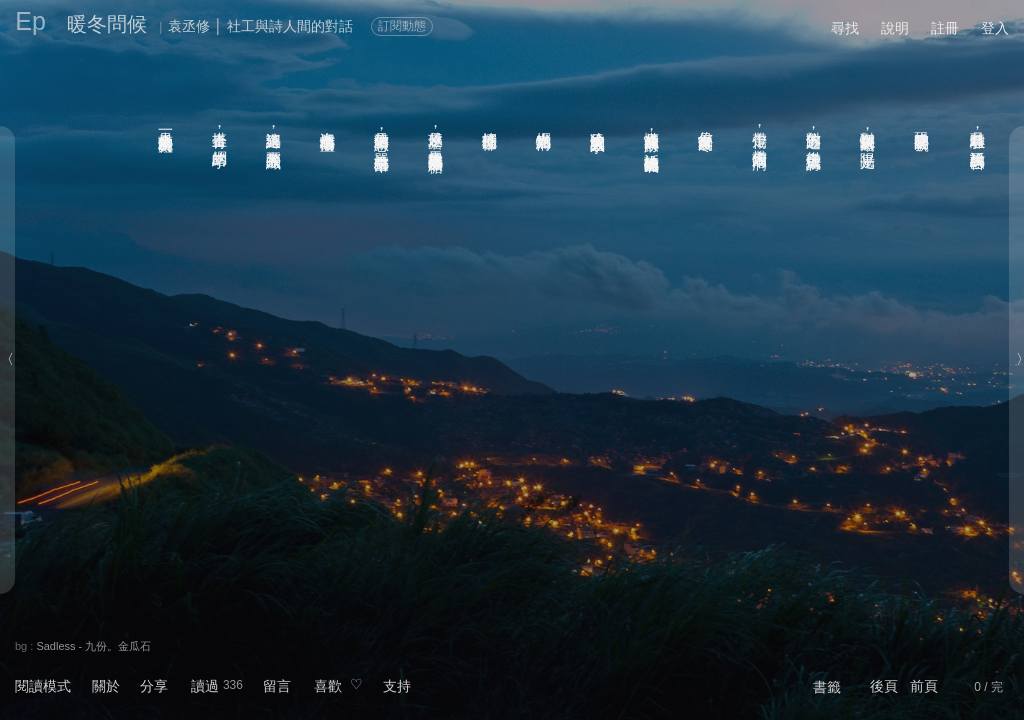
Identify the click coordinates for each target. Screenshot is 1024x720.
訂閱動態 (402, 26)
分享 (154, 686)
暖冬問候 (107, 24)
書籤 (827, 687)
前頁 (924, 686)
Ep (30, 21)
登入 (995, 28)
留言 (277, 686)
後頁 (884, 686)
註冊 (945, 28)
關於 (106, 686)
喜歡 (328, 686)
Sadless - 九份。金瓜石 (93, 646)
